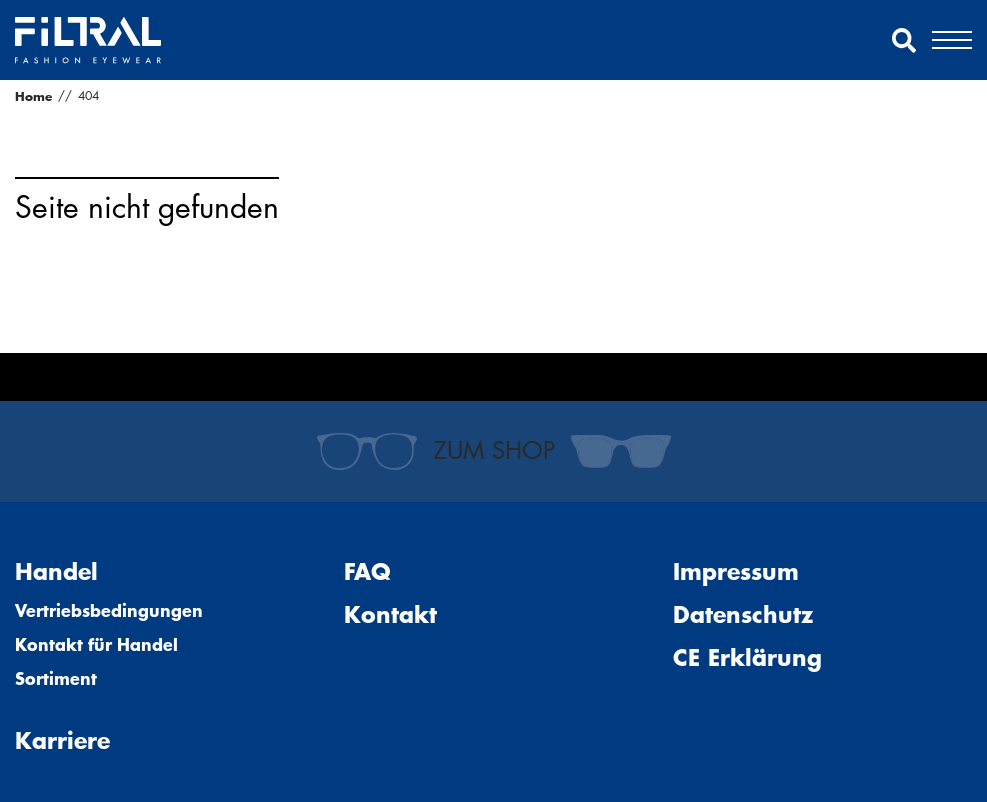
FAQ (367, 571)
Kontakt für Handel (96, 644)
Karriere (62, 740)
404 (88, 95)
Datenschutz (743, 614)
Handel (56, 571)
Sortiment (56, 678)
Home (33, 96)
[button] (904, 40)
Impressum (736, 571)
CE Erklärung (747, 657)
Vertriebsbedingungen (109, 610)
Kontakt (390, 614)
